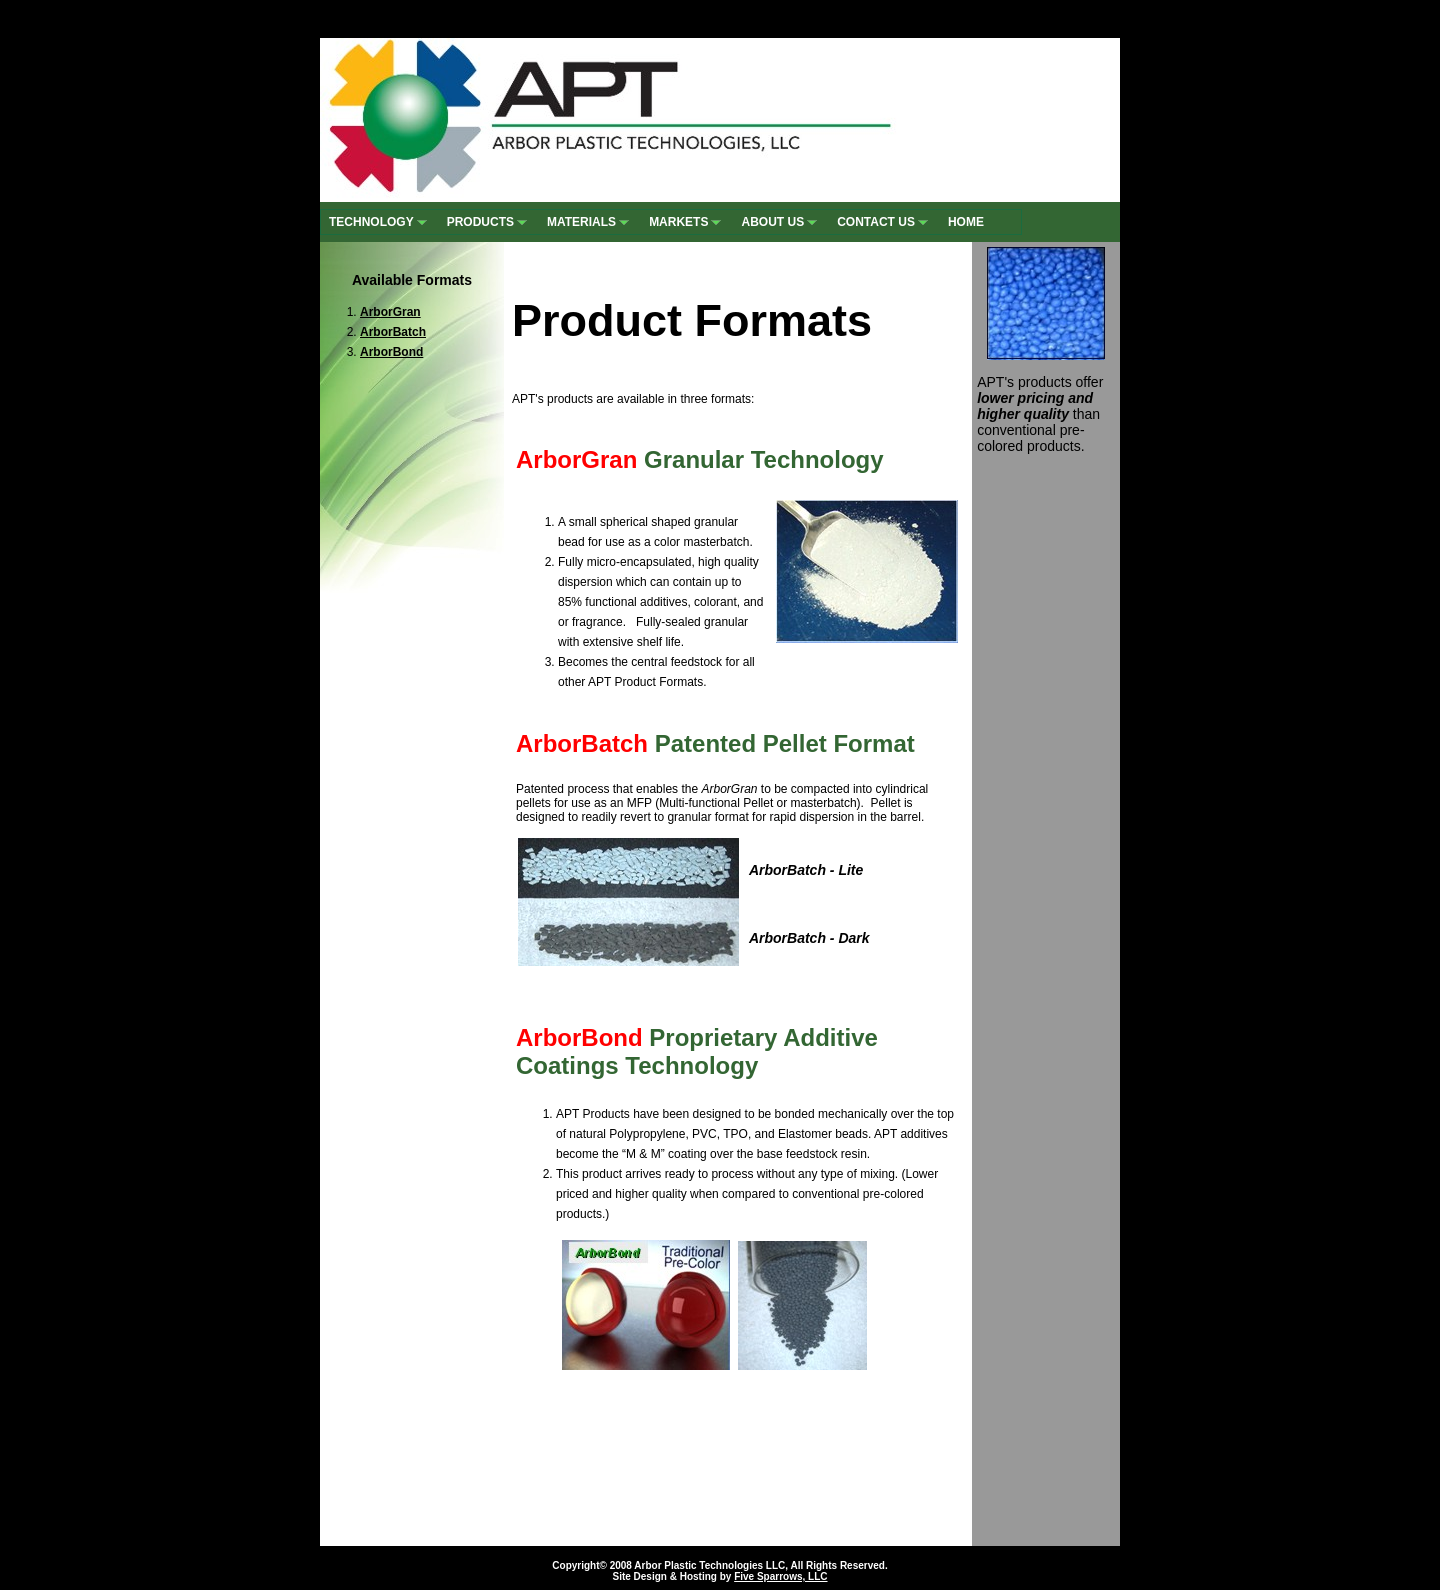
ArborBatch (393, 332)
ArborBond (391, 352)
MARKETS (687, 221)
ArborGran (390, 312)
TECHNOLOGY (380, 221)
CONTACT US (884, 221)
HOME (966, 222)
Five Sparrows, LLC (780, 1576)
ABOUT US (781, 221)
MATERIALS (590, 221)
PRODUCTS (489, 221)
